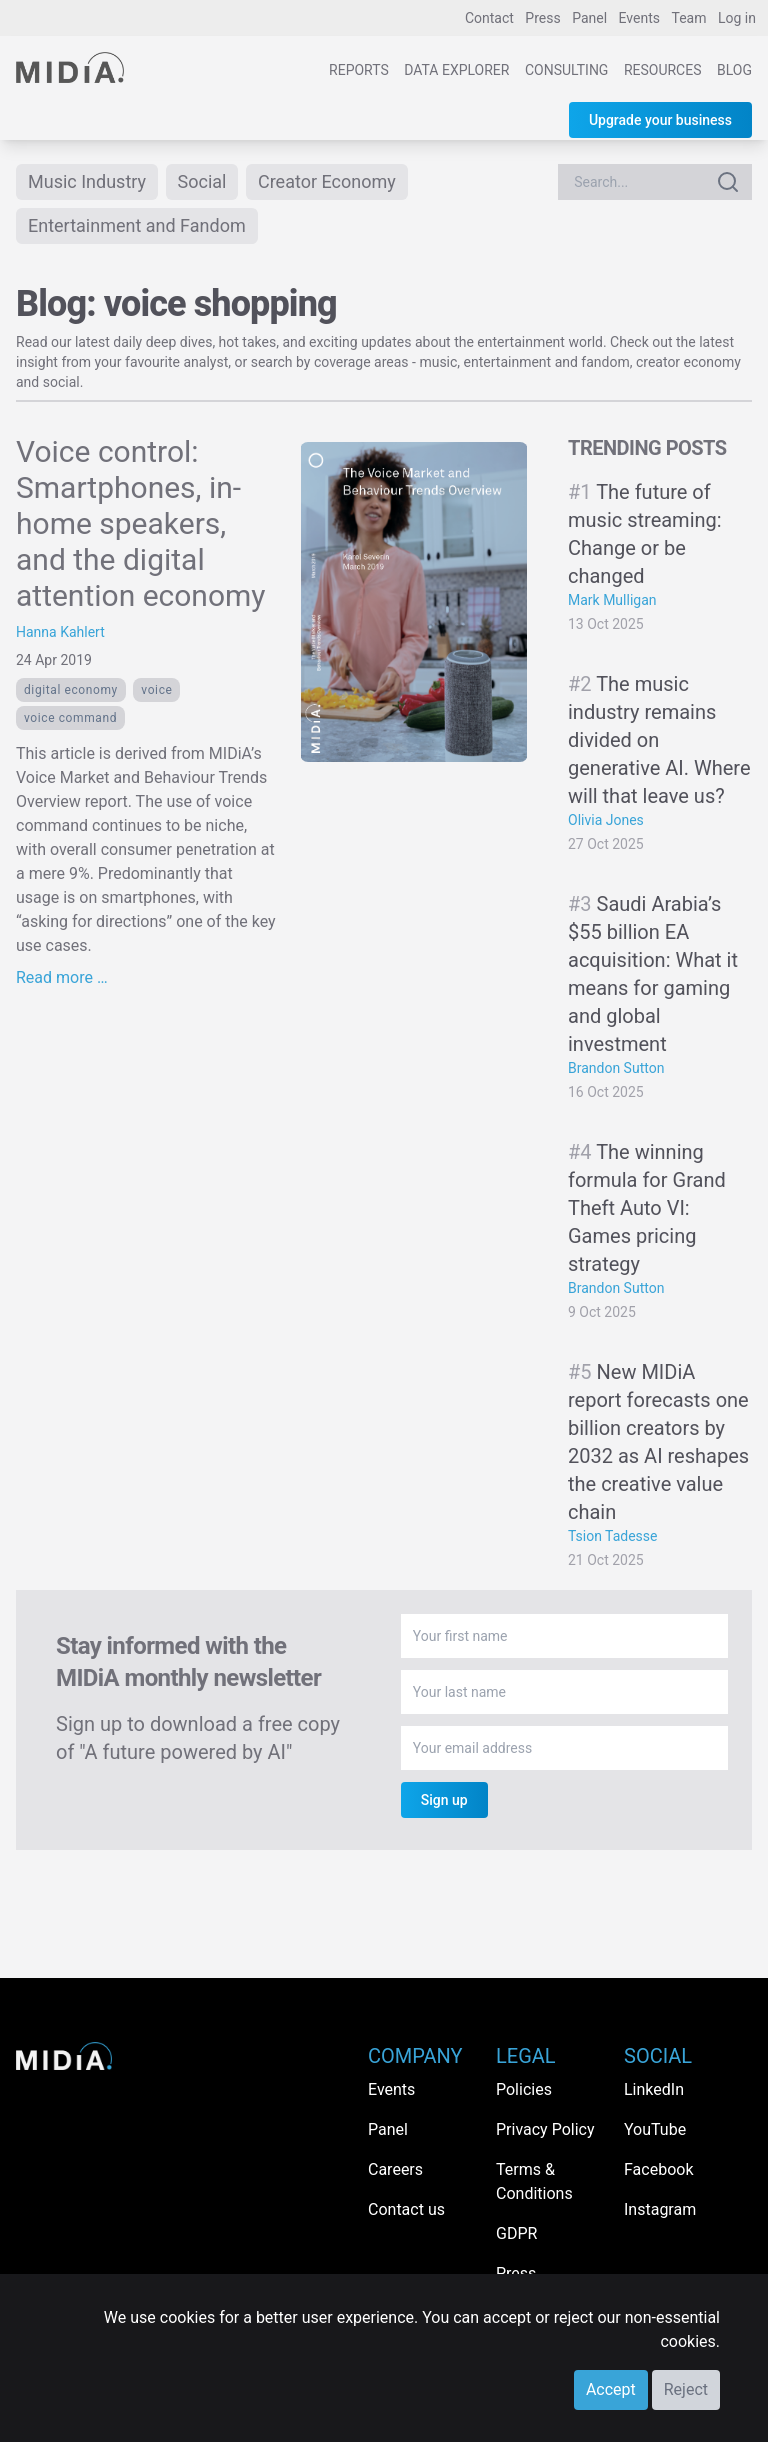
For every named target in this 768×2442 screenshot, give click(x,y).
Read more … (62, 977)
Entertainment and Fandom (137, 225)
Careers (395, 2169)
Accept (611, 2389)
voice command (70, 718)
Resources (663, 70)
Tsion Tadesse (613, 1536)
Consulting (566, 70)
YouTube (655, 2129)
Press (542, 18)
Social (202, 181)
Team (689, 18)
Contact (489, 18)
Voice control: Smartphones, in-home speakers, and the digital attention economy (141, 523)
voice (156, 690)
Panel (589, 18)
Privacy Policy (545, 2129)
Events (639, 18)
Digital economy (71, 690)
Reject (686, 2389)
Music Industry (87, 181)
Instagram (660, 2209)
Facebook (658, 2169)
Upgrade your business (660, 120)
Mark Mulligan (612, 600)
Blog (734, 70)
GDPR (516, 2233)
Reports (359, 70)
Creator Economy (327, 181)
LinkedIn (654, 2089)
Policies (524, 2089)
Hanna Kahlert (60, 632)
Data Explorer (456, 70)
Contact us (406, 2209)
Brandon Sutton (616, 1068)
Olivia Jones (606, 820)
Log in (737, 18)
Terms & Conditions (534, 2181)
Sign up (444, 1800)
